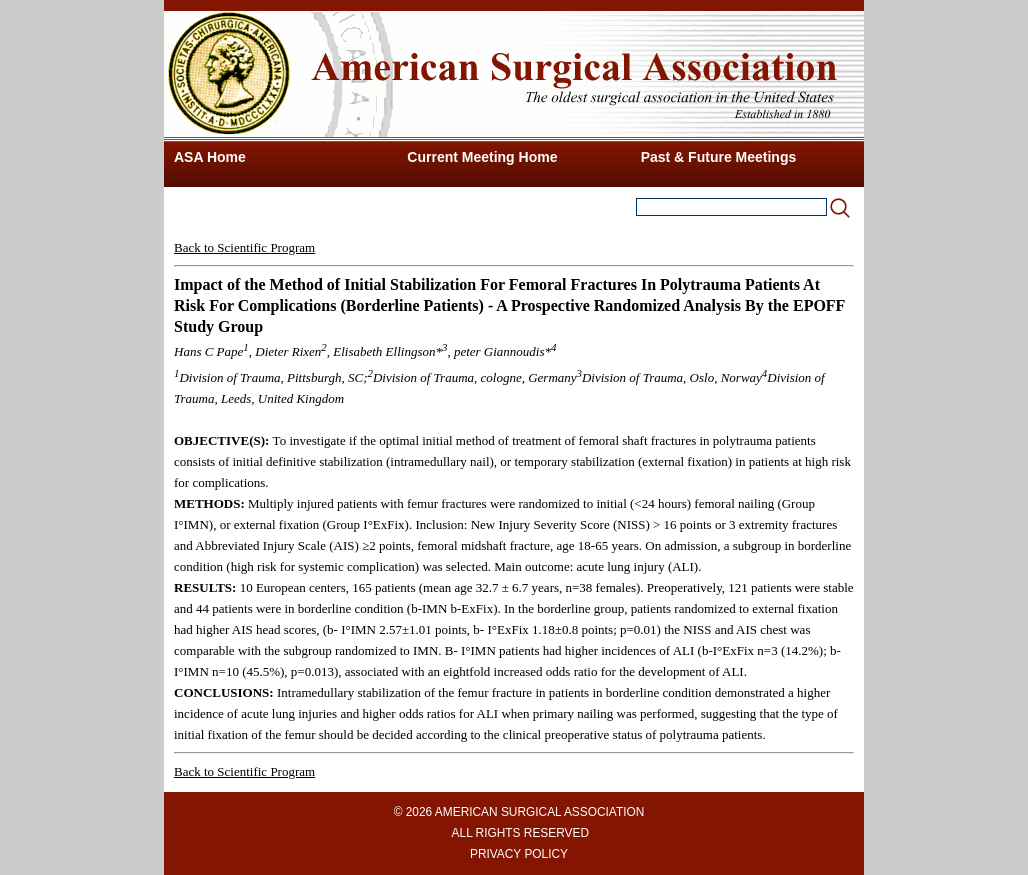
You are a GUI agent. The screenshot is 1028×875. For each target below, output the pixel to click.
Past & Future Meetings (719, 157)
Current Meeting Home (482, 157)
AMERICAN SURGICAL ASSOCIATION (539, 812)
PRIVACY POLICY (519, 854)
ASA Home (210, 157)
